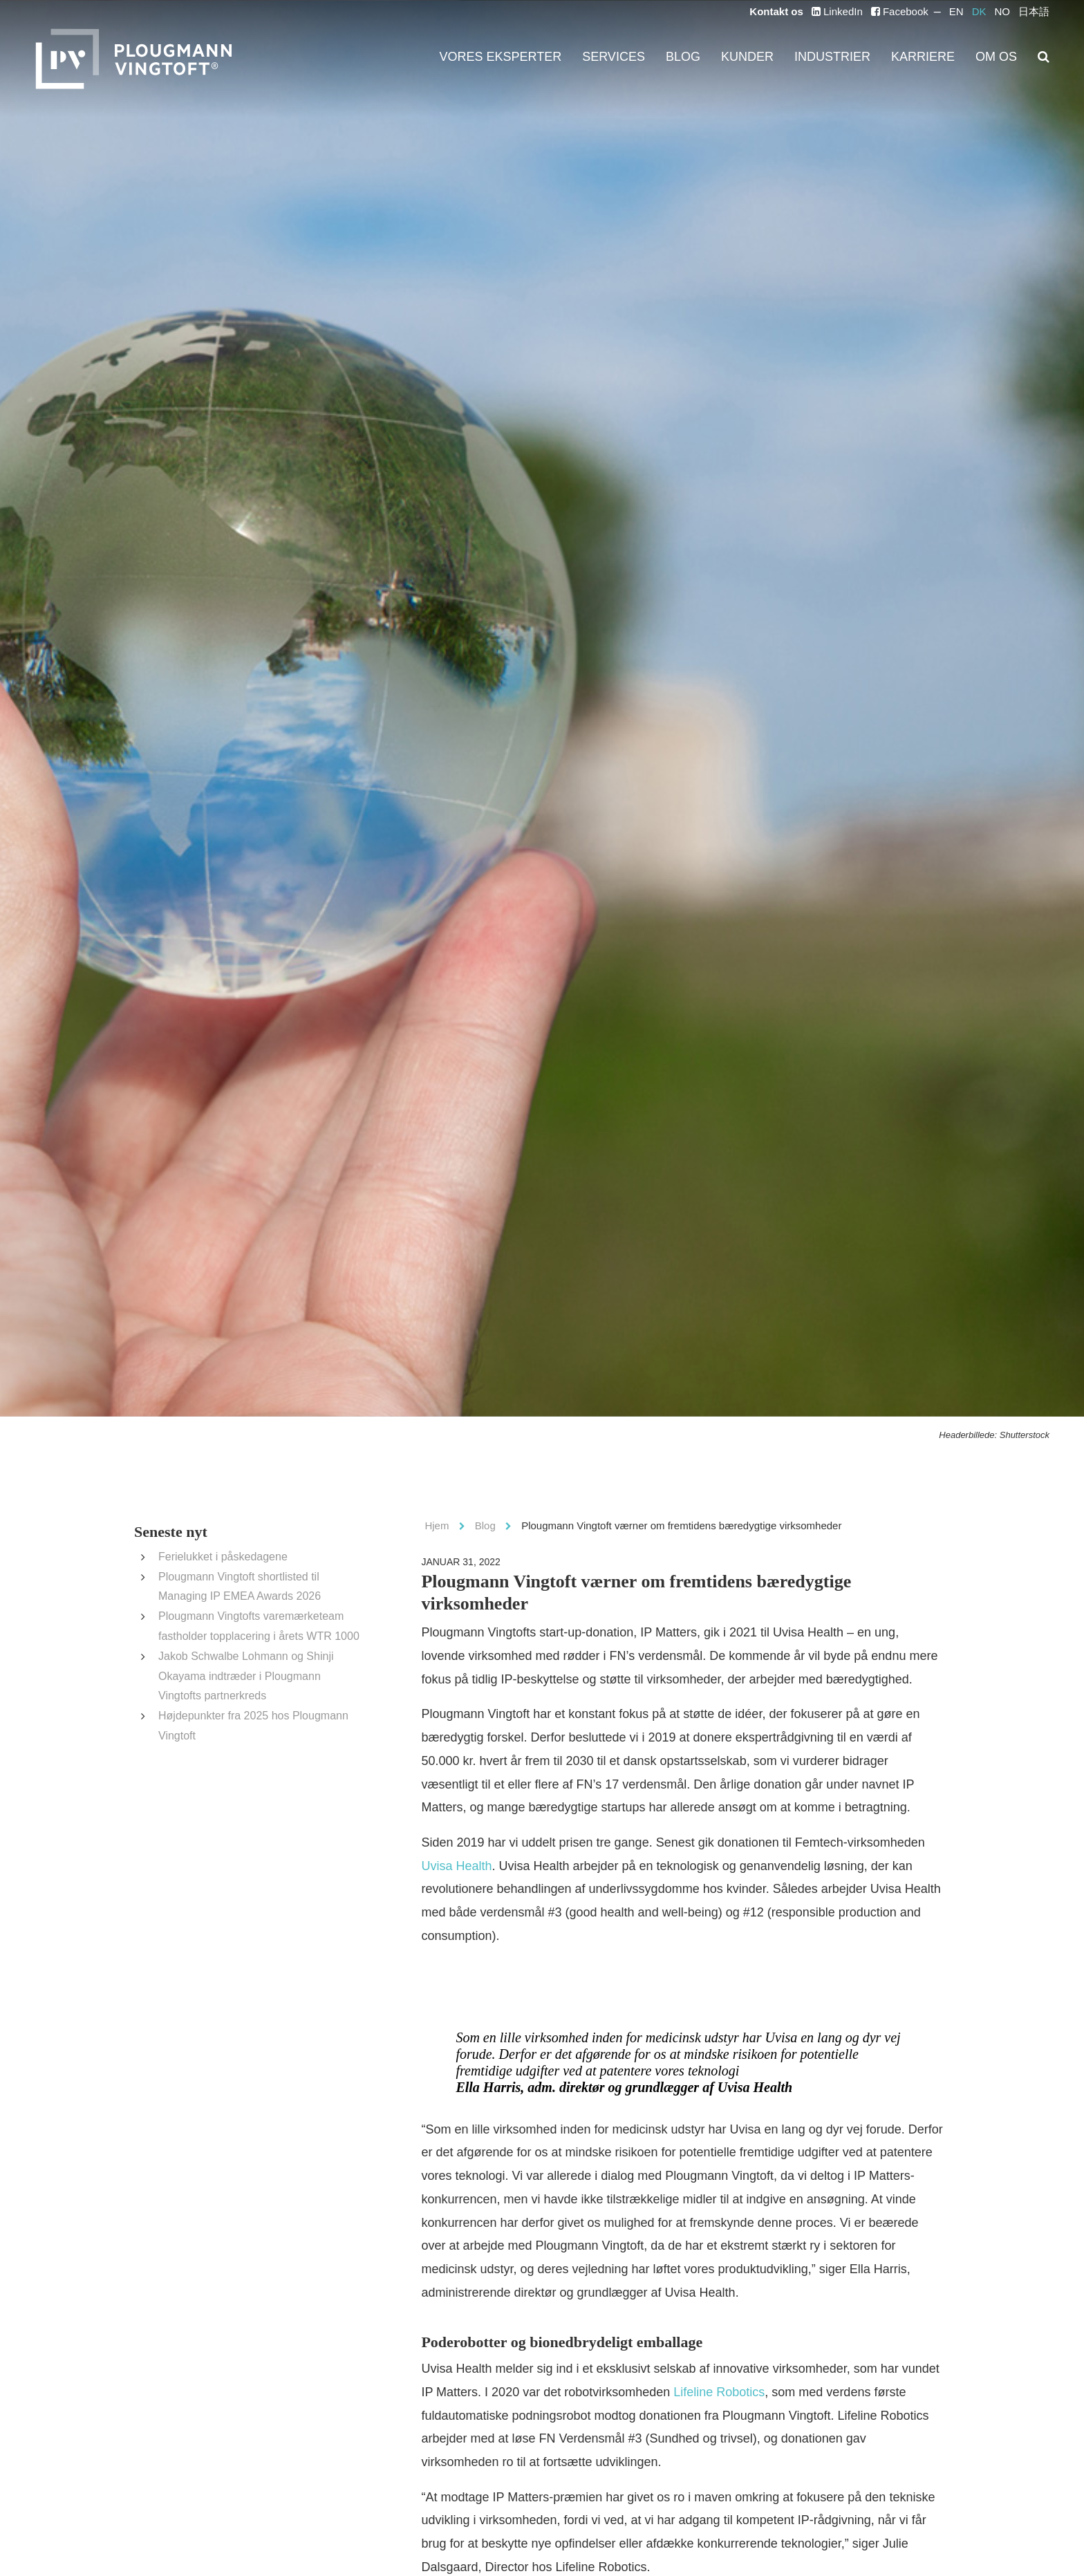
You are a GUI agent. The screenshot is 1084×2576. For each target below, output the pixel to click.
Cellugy (720, 2513)
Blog (732, 56)
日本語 (1033, 12)
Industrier (861, 56)
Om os (1000, 56)
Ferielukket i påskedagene (213, 1556)
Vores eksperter (579, 56)
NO (1003, 12)
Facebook (911, 12)
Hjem (435, 1525)
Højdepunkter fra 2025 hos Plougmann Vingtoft (258, 1695)
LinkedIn (855, 12)
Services (673, 56)
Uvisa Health (877, 1845)
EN (962, 12)
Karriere (938, 56)
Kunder (788, 56)
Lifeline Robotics (589, 2348)
